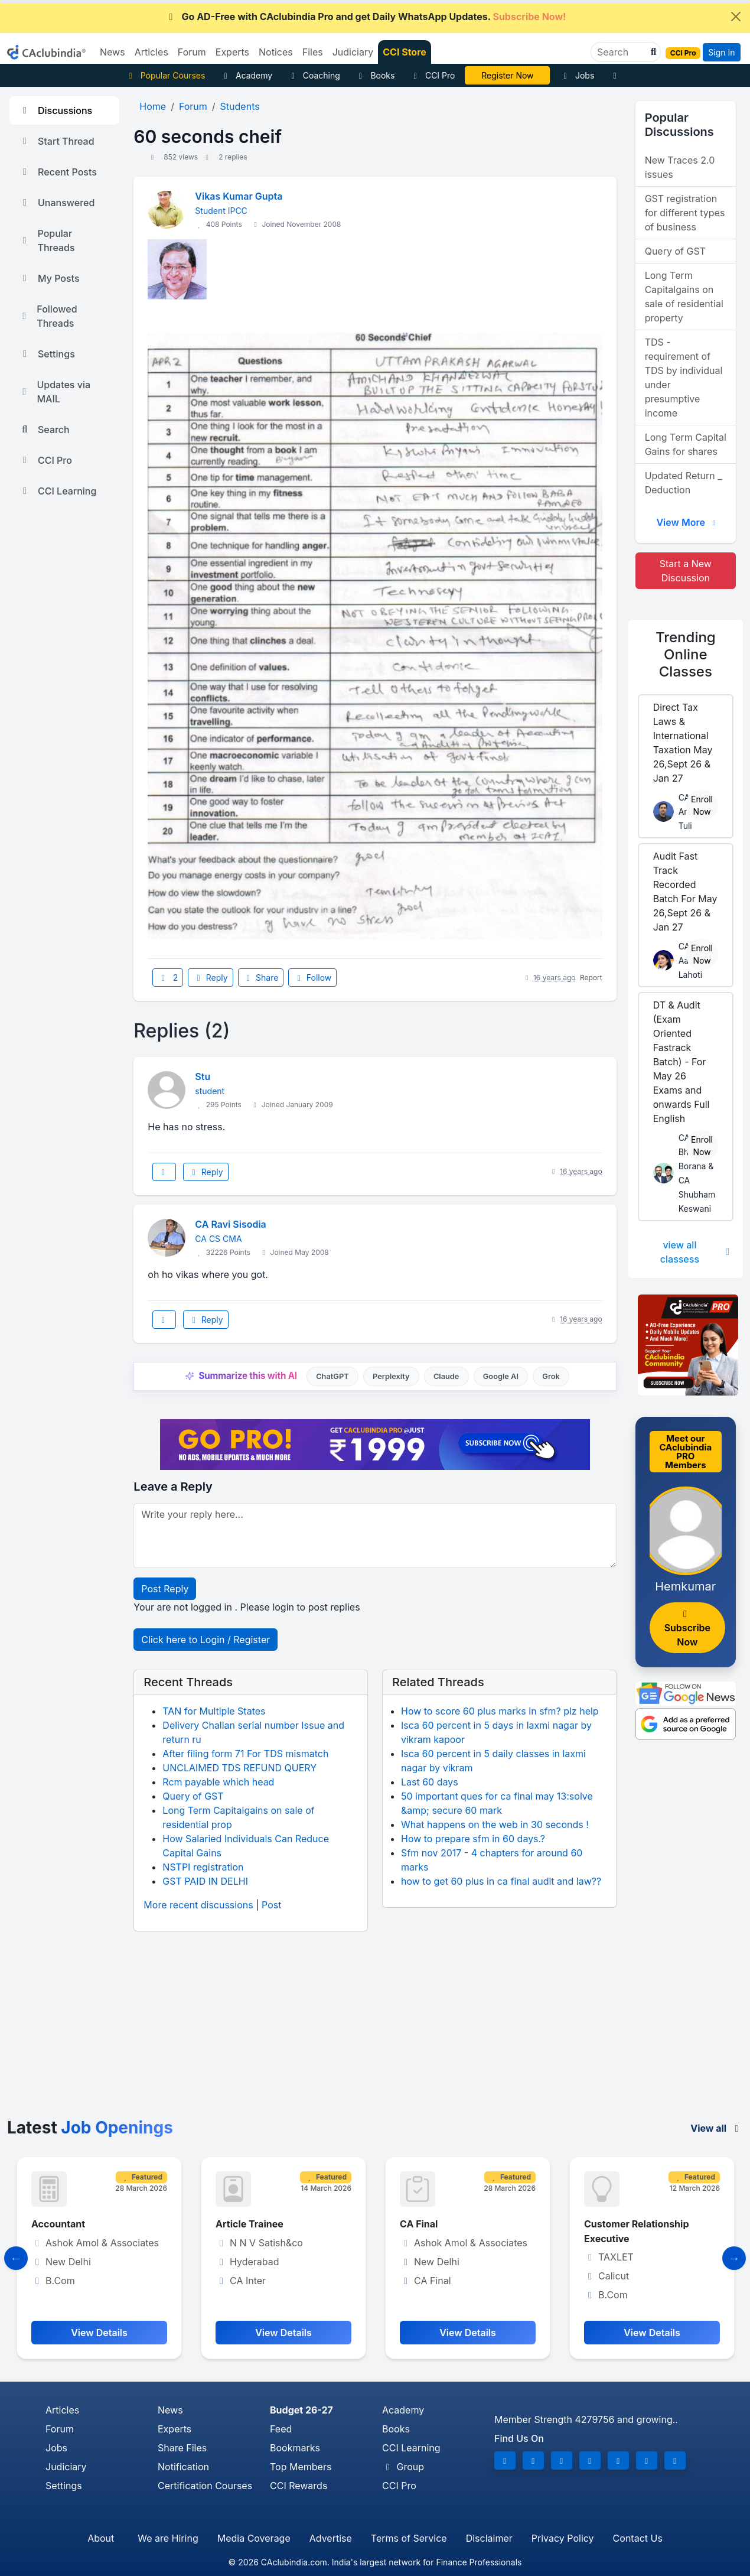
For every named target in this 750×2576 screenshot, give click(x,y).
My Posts (49, 278)
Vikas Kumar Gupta (238, 196)
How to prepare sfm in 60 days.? (473, 1839)
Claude (446, 1376)
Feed (281, 2429)
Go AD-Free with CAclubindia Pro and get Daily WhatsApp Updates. (365, 16)
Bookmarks (295, 2448)
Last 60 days (429, 1782)
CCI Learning (57, 491)
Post (271, 1905)
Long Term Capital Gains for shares (685, 444)
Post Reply (164, 1589)
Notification (183, 2467)
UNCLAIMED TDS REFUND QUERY (239, 1768)
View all (716, 2128)
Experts (174, 2429)
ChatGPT (332, 1376)
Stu (202, 1076)
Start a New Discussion (686, 571)
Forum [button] (192, 52)
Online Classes (686, 654)
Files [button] (312, 52)
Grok (550, 1376)
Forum (59, 2429)
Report (591, 977)
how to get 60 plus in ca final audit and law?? (501, 1881)
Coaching (314, 75)
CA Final (419, 2224)
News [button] (112, 52)
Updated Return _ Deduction (683, 483)
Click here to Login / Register (205, 1639)
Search (44, 429)
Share (261, 977)
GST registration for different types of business (685, 213)
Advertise (330, 2538)
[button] (652, 52)
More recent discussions (198, 1905)
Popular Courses (165, 75)
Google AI (501, 1376)
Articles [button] (151, 52)
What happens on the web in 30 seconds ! (495, 1824)
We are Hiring (168, 2538)
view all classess (696, 1252)
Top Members (300, 2467)
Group (403, 2467)
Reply (210, 977)
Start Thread (56, 141)
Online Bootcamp (507, 75)
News (170, 2410)
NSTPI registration (202, 1867)
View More (687, 522)
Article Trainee (249, 2224)
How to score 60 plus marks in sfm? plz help (500, 1711)
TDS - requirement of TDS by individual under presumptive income (684, 377)
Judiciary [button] (353, 52)
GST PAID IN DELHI (205, 1881)
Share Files (182, 2448)
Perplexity (391, 1376)
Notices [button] (276, 52)
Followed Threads (48, 316)
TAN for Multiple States (213, 1711)
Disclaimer (489, 2538)
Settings (47, 354)
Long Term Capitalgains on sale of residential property (684, 296)
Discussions (55, 110)
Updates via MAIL (54, 392)
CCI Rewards (298, 2486)
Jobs (577, 75)
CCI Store (404, 52)
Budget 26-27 (301, 2410)
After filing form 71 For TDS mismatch (245, 1753)
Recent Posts (58, 172)
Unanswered (56, 203)
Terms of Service (409, 2538)
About (100, 2538)
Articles (62, 2410)
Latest (90, 2128)
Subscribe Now (687, 1628)
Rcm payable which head (218, 1782)
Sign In (721, 52)
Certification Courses (205, 2486)
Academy (246, 75)
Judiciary (66, 2467)
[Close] (736, 16)
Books (375, 75)
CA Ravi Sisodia (230, 1224)
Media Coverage (254, 2538)
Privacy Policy (562, 2538)
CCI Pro (432, 75)
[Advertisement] (375, 2029)
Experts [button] (232, 52)
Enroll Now (702, 805)
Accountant (58, 2224)
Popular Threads (47, 240)
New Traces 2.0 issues (680, 167)
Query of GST (192, 1796)
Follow (312, 977)
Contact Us (638, 2538)
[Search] (621, 52)
